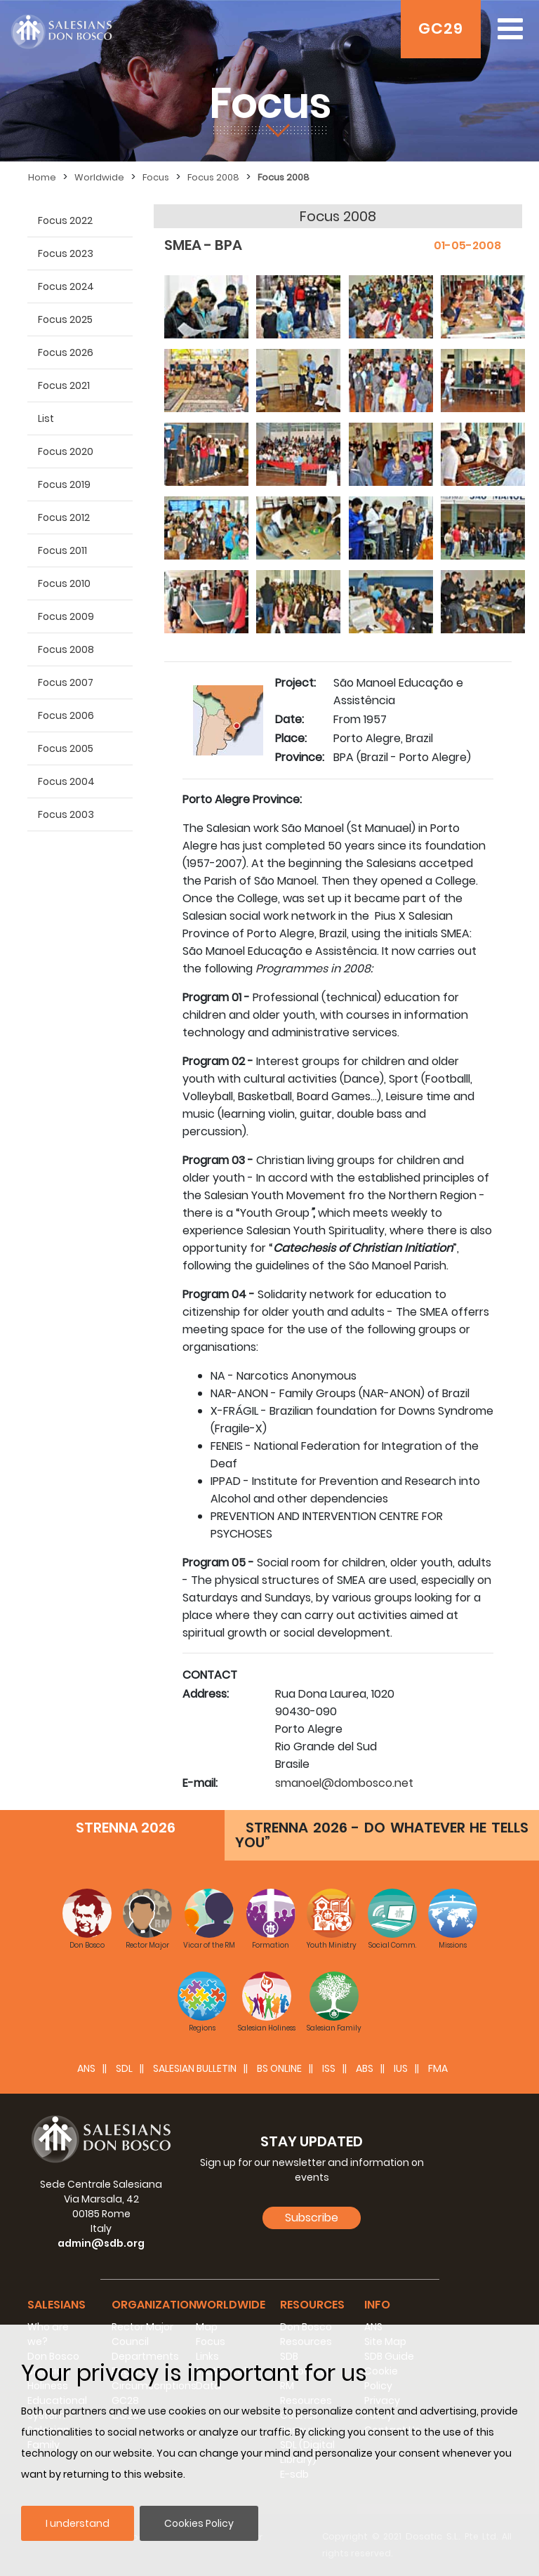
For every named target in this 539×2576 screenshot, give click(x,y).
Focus (155, 177)
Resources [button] (312, 2305)
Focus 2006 (66, 715)
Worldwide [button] (230, 2305)
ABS (364, 2068)
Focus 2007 (65, 682)
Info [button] (377, 2305)
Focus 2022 (65, 220)
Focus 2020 (65, 451)
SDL (124, 2068)
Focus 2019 (64, 484)
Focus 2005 (65, 748)
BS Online (279, 2068)
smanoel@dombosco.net (344, 1783)
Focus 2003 (66, 814)
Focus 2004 (66, 781)
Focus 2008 (213, 177)
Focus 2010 (64, 583)
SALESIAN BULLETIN (195, 2068)
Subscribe (311, 2218)
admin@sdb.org (101, 2243)
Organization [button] (154, 2305)
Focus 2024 (66, 286)
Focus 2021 (64, 385)
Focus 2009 (66, 616)
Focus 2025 (65, 319)
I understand (77, 2523)
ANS (86, 2068)
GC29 (440, 28)
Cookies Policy (199, 2523)
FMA (438, 2068)
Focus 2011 (62, 550)
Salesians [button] (56, 2305)
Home (42, 177)
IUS (401, 2068)
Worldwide (99, 177)
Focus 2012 (64, 517)
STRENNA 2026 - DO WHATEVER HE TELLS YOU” (381, 1835)
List (46, 418)
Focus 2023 (65, 253)
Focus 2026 (65, 352)
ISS (328, 2068)
